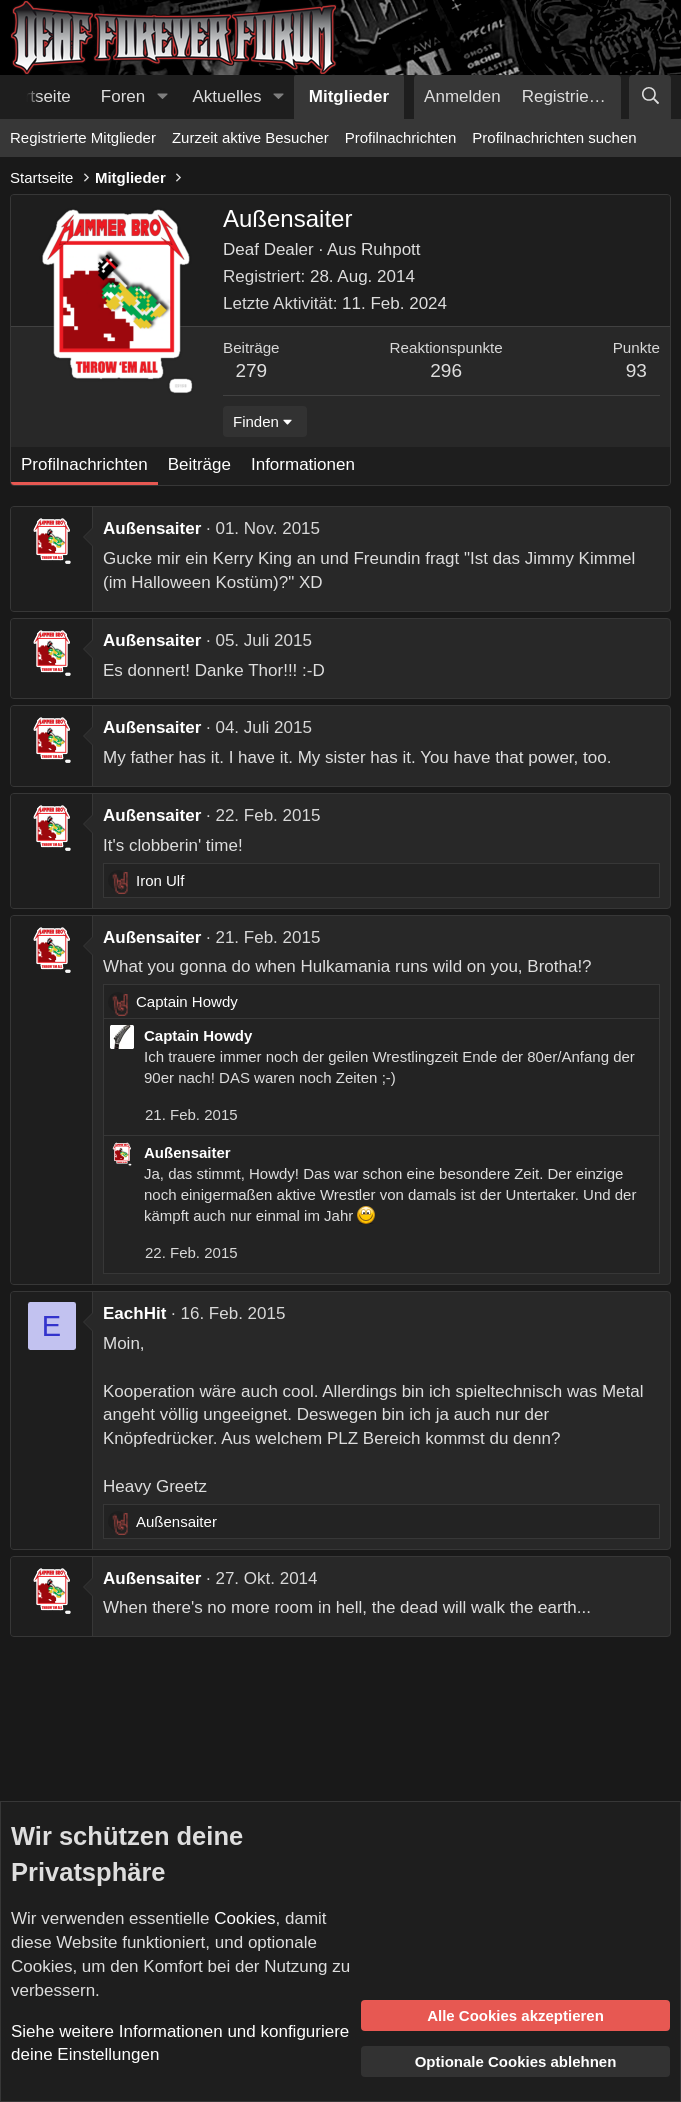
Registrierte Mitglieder (83, 137)
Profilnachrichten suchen (554, 137)
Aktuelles (227, 96)
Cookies (244, 1918)
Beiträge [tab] (199, 464)
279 (251, 370)
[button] (162, 97)
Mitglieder (349, 96)
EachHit (134, 1313)
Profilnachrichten (401, 137)
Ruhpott (391, 249)
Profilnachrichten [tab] (84, 464)
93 (636, 370)
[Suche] (650, 97)
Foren (123, 96)
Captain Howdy (198, 1035)
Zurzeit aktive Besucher (250, 137)
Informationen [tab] (303, 464)
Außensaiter (152, 528)
